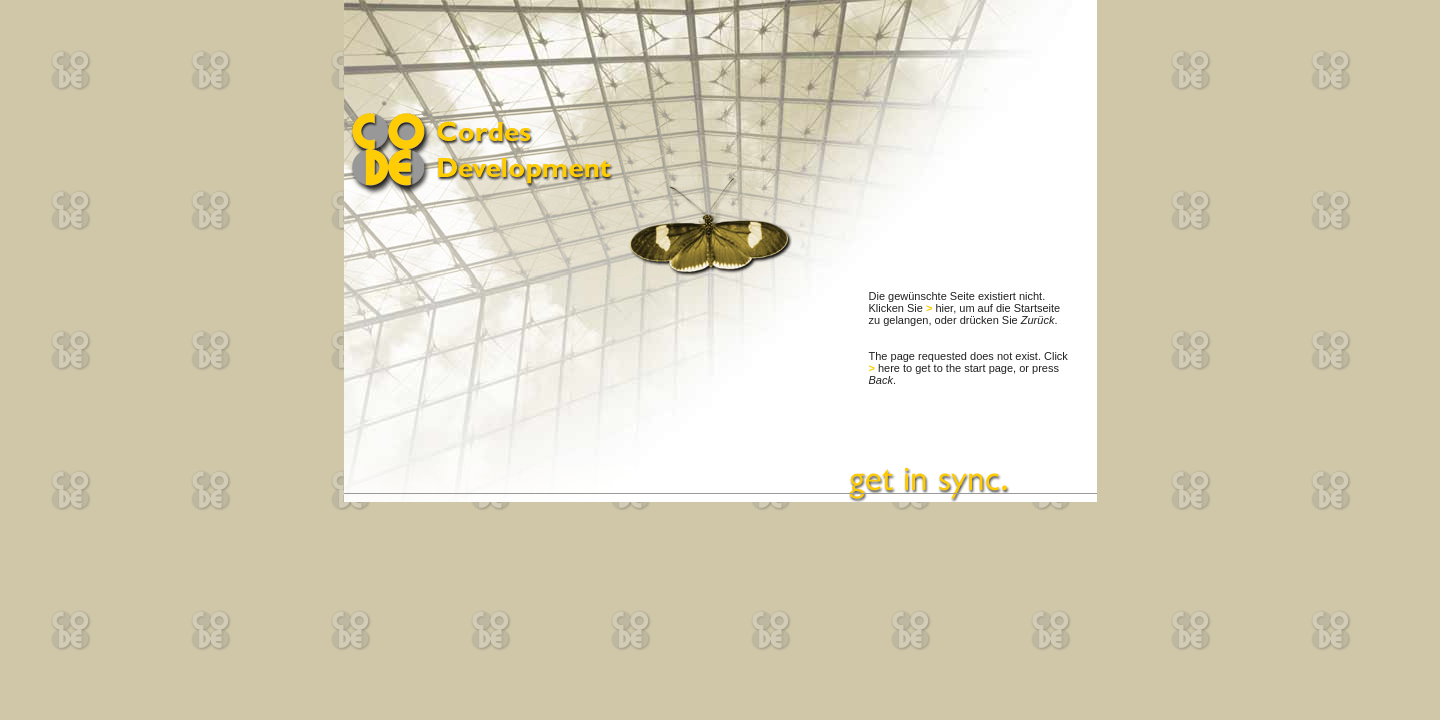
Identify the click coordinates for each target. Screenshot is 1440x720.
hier (944, 308)
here (889, 368)
